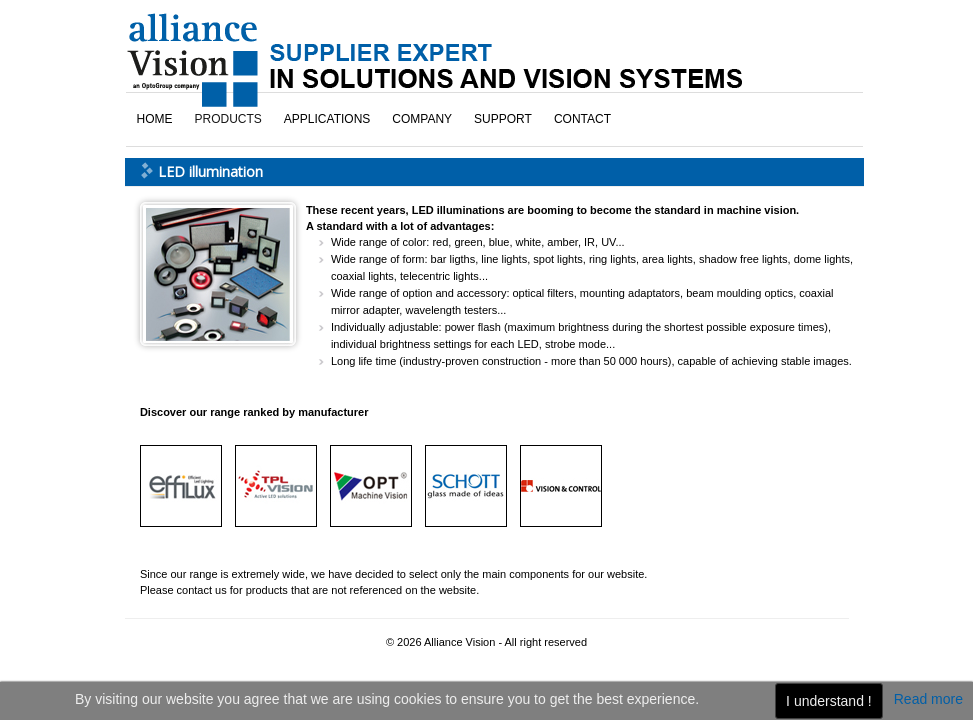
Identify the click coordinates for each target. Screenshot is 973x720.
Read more (928, 699)
